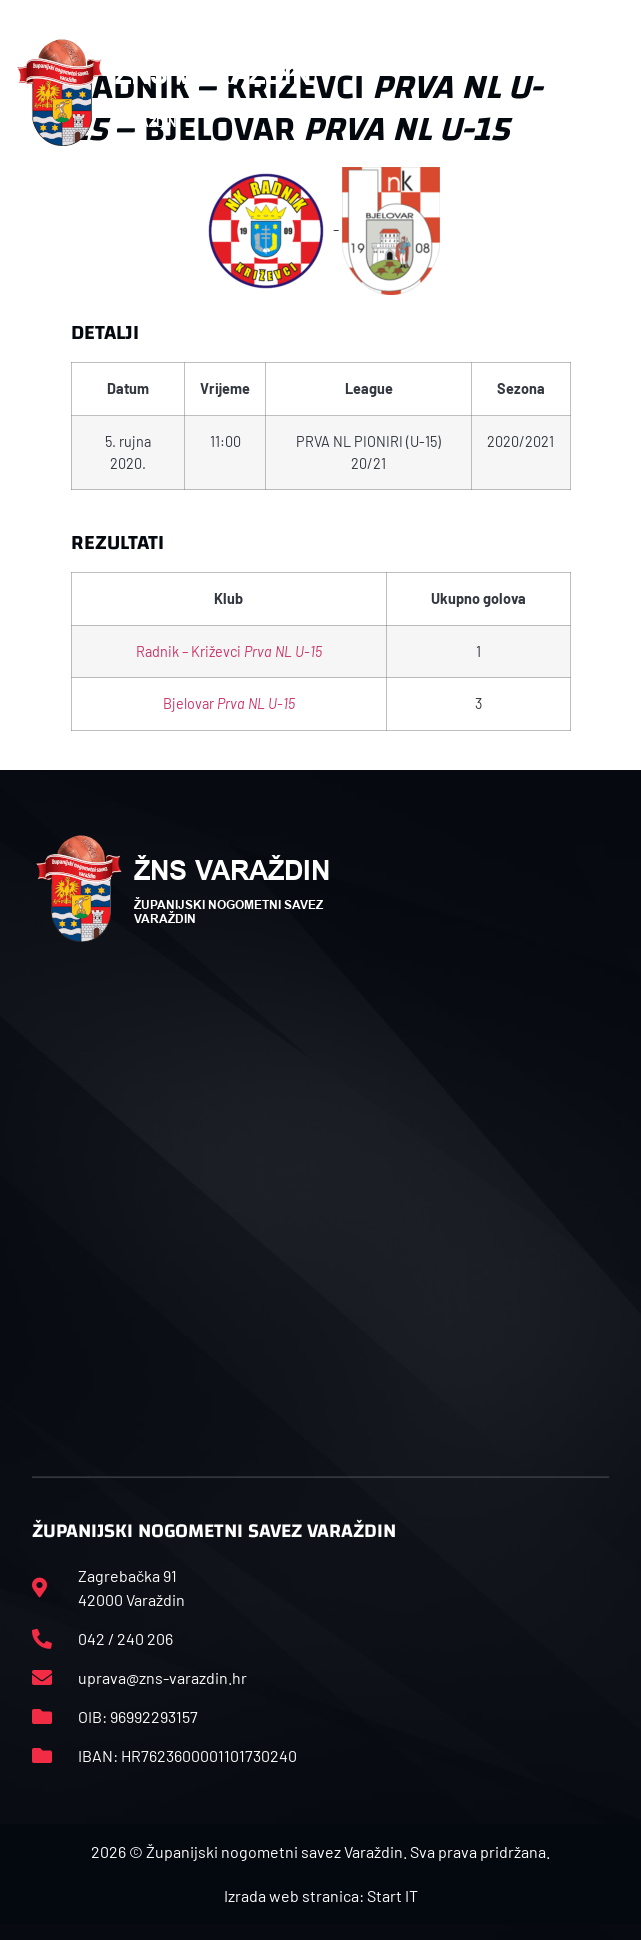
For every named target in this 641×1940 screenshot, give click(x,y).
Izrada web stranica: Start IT (321, 1895)
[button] (615, 93)
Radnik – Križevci (229, 651)
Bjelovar (229, 703)
